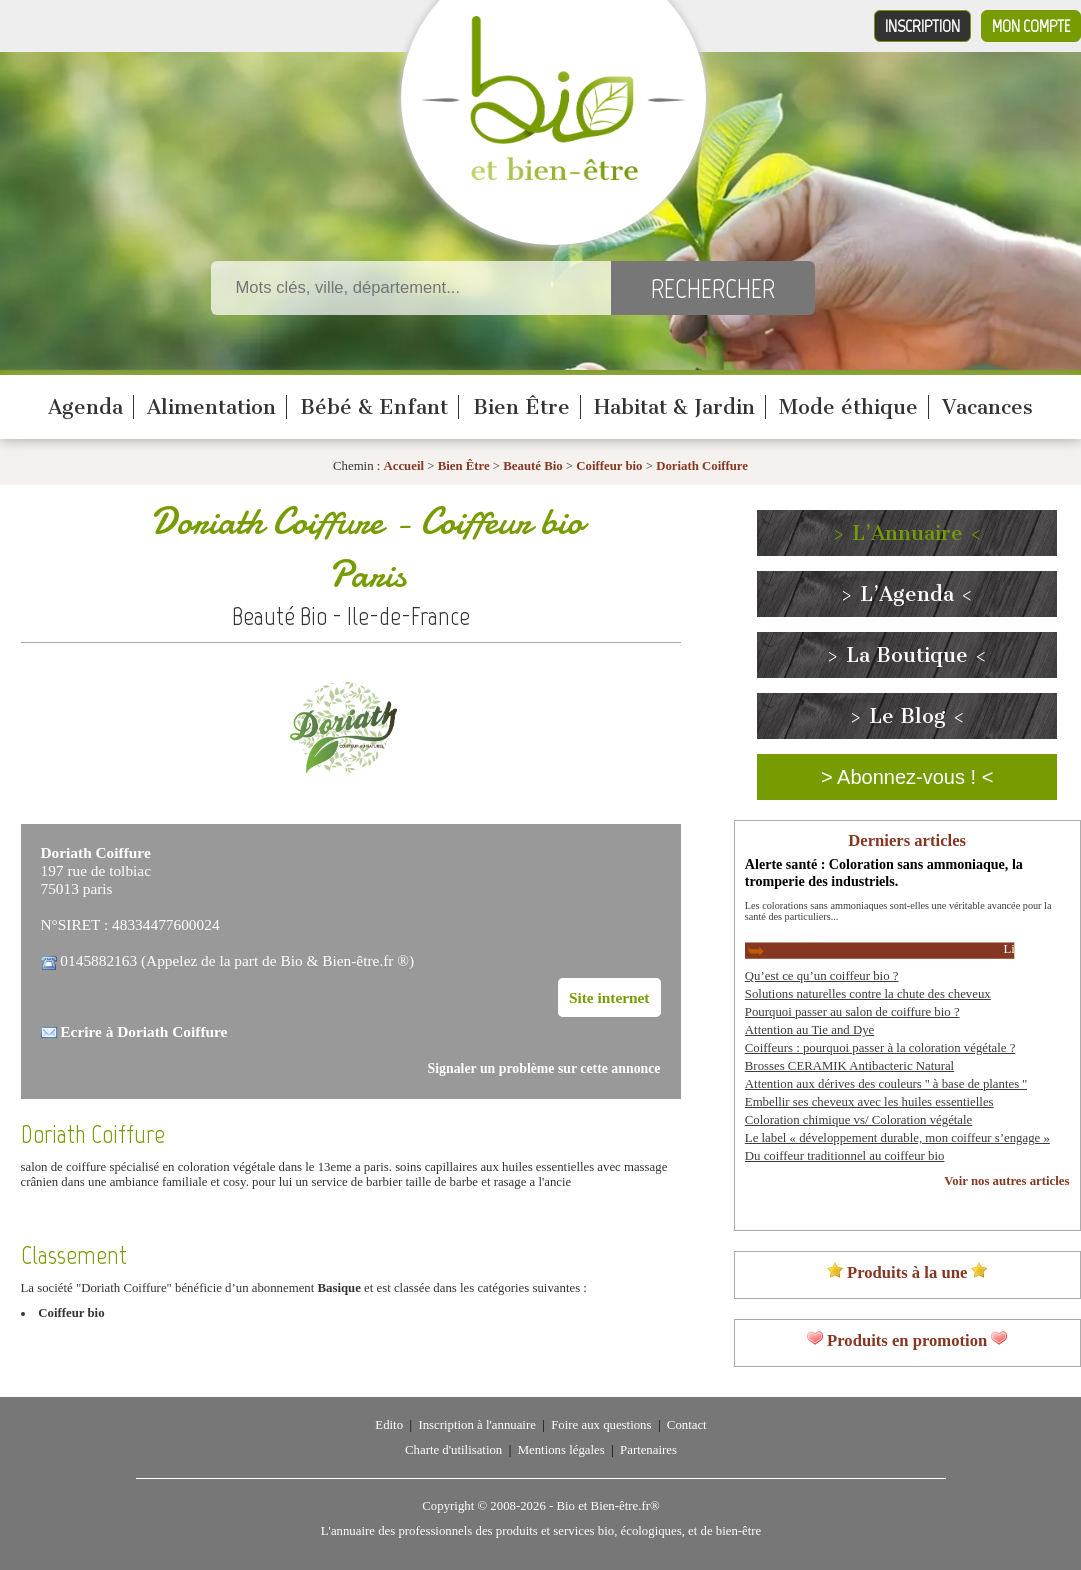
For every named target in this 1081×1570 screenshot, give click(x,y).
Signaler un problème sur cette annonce (544, 1068)
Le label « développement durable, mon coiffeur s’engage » (897, 1138)
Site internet (609, 997)
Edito (389, 1425)
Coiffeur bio (610, 466)
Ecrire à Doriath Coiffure (143, 1031)
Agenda (85, 407)
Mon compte (1031, 26)
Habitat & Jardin (674, 407)
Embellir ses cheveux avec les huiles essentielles (869, 1102)
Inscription (922, 26)
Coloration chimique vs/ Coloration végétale (858, 1120)
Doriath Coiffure (702, 466)
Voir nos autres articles (1006, 1181)
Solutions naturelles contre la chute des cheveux (868, 994)
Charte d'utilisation (453, 1450)
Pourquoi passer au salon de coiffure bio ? (852, 1012)
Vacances (987, 407)
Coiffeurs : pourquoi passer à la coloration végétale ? (880, 1048)
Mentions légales (561, 1450)
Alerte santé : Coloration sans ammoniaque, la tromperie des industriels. (884, 872)
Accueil (404, 466)
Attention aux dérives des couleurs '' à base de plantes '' (886, 1084)
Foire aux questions (601, 1425)
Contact (687, 1425)
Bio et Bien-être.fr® (607, 1506)
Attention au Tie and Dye (809, 1030)
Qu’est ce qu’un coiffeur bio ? (822, 976)
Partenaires (648, 1450)
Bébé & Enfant (374, 407)
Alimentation (211, 407)
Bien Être (521, 407)
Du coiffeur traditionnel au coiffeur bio (845, 1156)
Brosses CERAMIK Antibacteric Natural (849, 1066)
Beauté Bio (532, 466)
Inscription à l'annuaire (476, 1425)
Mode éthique (848, 407)
